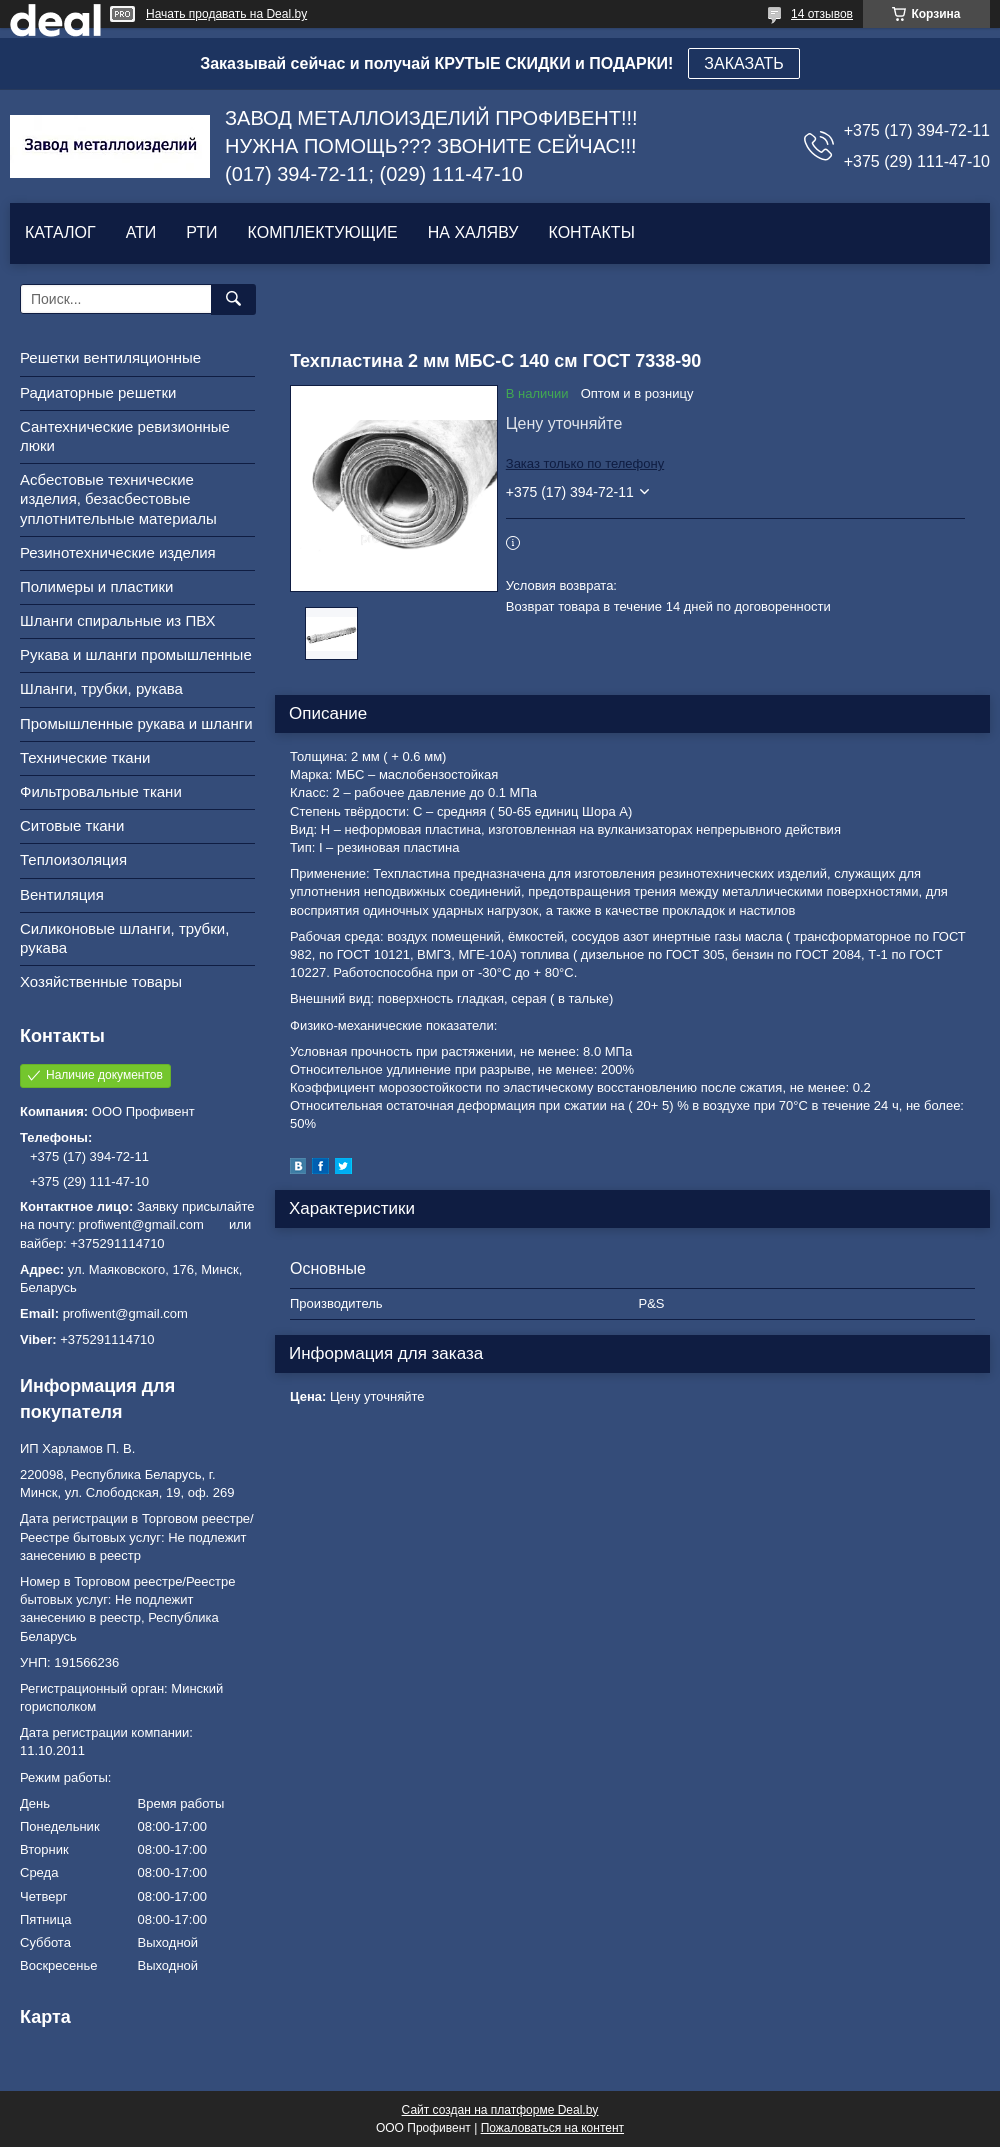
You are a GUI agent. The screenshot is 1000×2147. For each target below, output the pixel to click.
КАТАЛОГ (60, 232)
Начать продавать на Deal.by (226, 14)
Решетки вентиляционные (110, 357)
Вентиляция (62, 894)
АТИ (141, 232)
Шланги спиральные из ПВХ (118, 620)
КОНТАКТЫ (591, 232)
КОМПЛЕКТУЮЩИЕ (323, 232)
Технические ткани (85, 757)
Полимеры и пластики (96, 586)
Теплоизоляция (73, 859)
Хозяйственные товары (101, 981)
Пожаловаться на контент (552, 2128)
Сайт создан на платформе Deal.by (500, 2110)
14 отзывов (822, 14)
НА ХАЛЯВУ (473, 232)
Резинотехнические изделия (118, 552)
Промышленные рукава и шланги (136, 723)
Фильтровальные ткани (101, 791)
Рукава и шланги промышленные (136, 654)
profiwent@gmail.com (125, 1313)
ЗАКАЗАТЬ (744, 63)
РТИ (201, 232)
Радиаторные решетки (98, 392)
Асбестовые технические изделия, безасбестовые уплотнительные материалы (118, 498)
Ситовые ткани (72, 825)
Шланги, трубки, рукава (101, 688)
